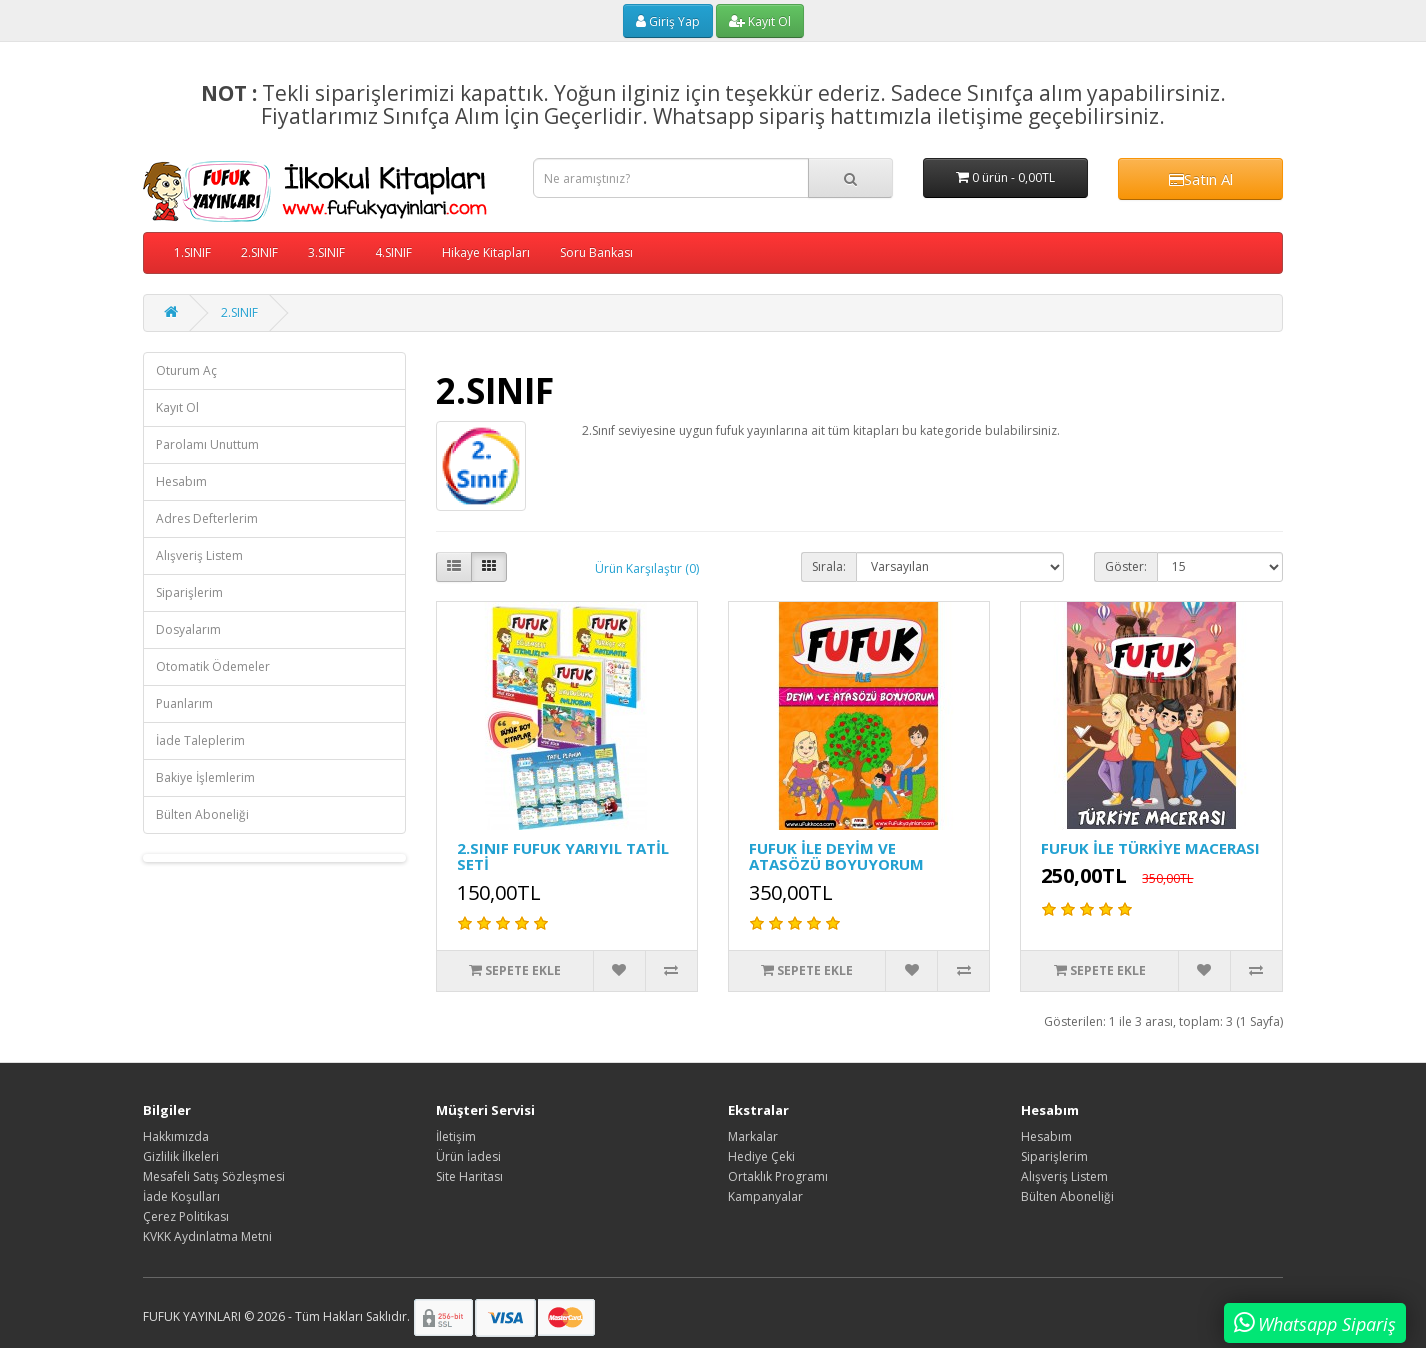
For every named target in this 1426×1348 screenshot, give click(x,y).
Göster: (1126, 566)
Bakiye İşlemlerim (205, 777)
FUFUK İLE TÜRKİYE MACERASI (1150, 848)
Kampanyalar (765, 1196)
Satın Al (1201, 179)
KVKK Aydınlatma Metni (207, 1236)
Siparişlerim (189, 592)
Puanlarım (184, 703)
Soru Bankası (596, 252)
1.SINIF (192, 252)
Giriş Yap (668, 21)
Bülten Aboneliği (202, 814)
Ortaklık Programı (778, 1176)
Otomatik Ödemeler (213, 666)
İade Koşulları (181, 1196)
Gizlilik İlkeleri (181, 1156)
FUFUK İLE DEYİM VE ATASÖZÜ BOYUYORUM (836, 856)
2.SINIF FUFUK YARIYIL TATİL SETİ (563, 856)
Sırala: (829, 566)
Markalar (753, 1136)
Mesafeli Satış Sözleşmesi (214, 1176)
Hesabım (181, 481)
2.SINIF (259, 252)
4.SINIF (393, 252)
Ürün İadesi (468, 1156)
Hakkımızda (176, 1136)
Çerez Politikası (186, 1216)
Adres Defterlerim (207, 518)
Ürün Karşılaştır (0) (647, 568)
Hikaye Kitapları (486, 252)
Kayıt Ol (760, 21)
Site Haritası (469, 1176)
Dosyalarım (188, 629)
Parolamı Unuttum (207, 444)
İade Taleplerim (200, 740)
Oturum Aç (186, 370)
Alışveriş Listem (199, 555)
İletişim (456, 1136)
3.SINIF (326, 252)
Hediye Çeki (761, 1156)
